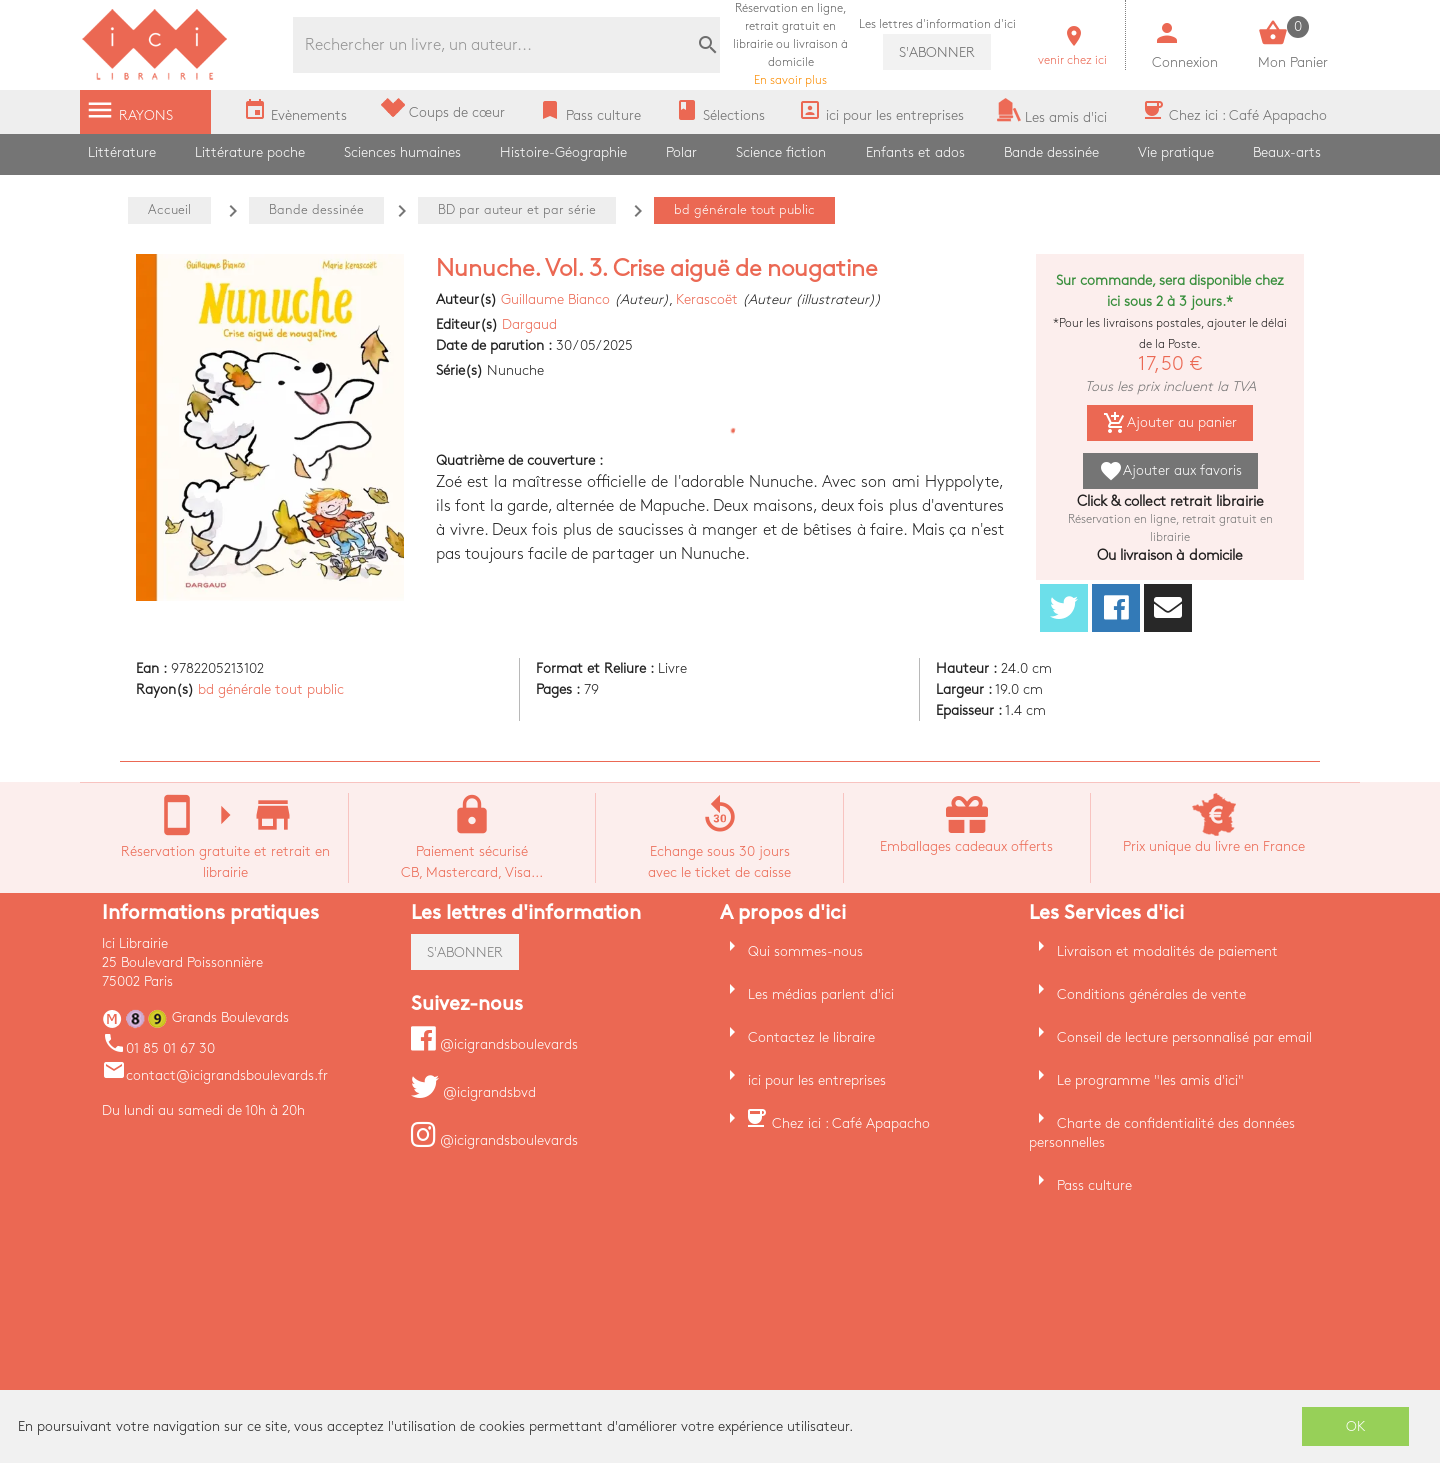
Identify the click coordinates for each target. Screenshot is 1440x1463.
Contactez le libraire (811, 1037)
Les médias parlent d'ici (821, 994)
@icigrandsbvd (473, 1092)
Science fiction (781, 152)
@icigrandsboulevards (494, 1044)
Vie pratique (1176, 152)
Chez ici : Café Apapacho (851, 1123)
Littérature (122, 152)
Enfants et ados (915, 152)
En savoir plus (790, 44)
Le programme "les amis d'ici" (1150, 1080)
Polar (681, 152)
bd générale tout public (271, 689)
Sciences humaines (402, 152)
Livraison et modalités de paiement (1167, 951)
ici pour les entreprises (817, 1080)
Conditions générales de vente (1151, 994)
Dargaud (529, 324)
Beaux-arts (1287, 152)
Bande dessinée (1051, 152)
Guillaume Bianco (555, 299)
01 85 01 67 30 (158, 1048)
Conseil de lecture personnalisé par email (1184, 1037)
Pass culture (1094, 1185)
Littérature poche (250, 152)
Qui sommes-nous (805, 951)
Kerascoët (707, 299)
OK (1356, 1426)
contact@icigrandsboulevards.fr (215, 1075)
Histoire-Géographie (563, 152)
